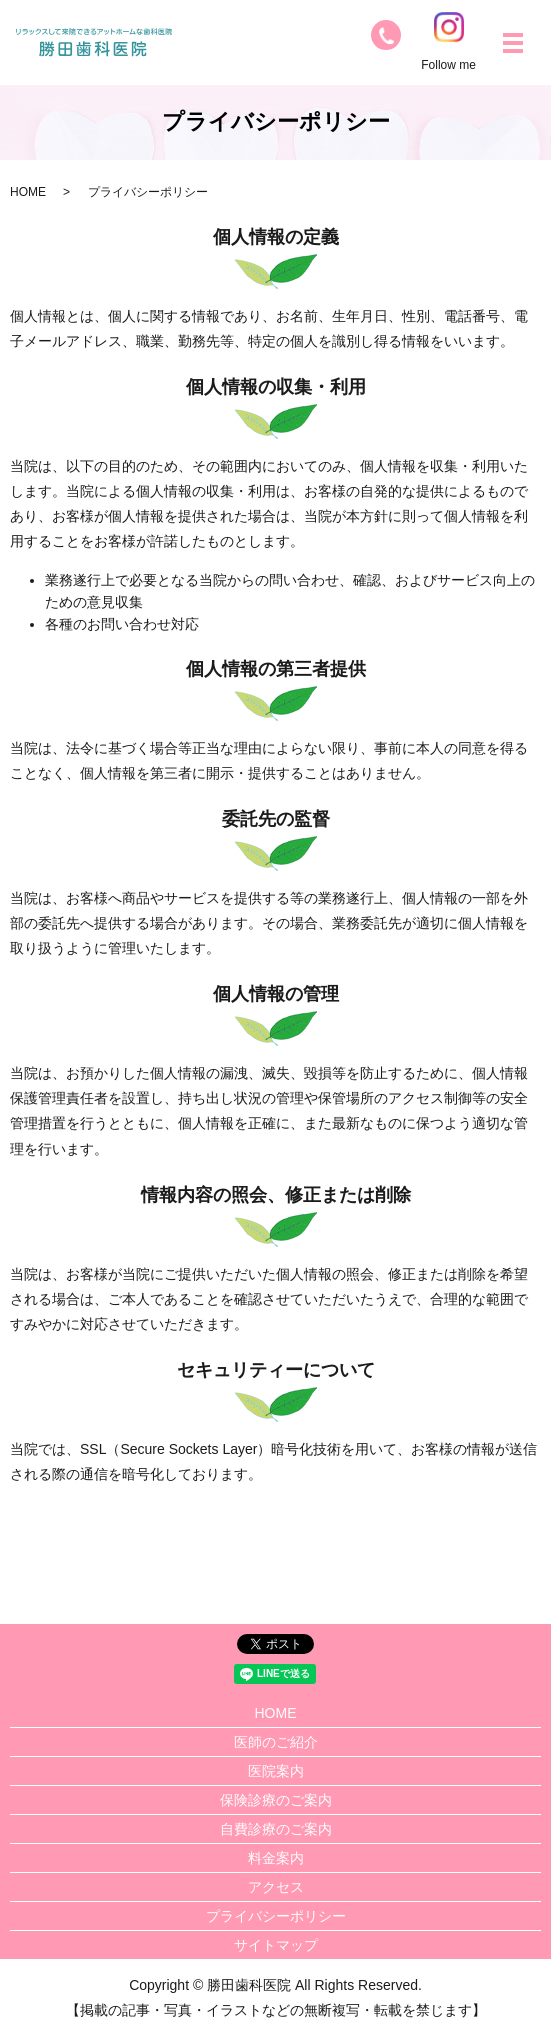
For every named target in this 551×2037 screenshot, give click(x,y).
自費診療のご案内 (276, 1829)
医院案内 (276, 1771)
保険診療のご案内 (276, 1800)
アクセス (276, 1887)
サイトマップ (276, 1945)
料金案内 (276, 1858)
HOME (28, 192)
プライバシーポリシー (276, 1916)
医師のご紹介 (276, 1742)
